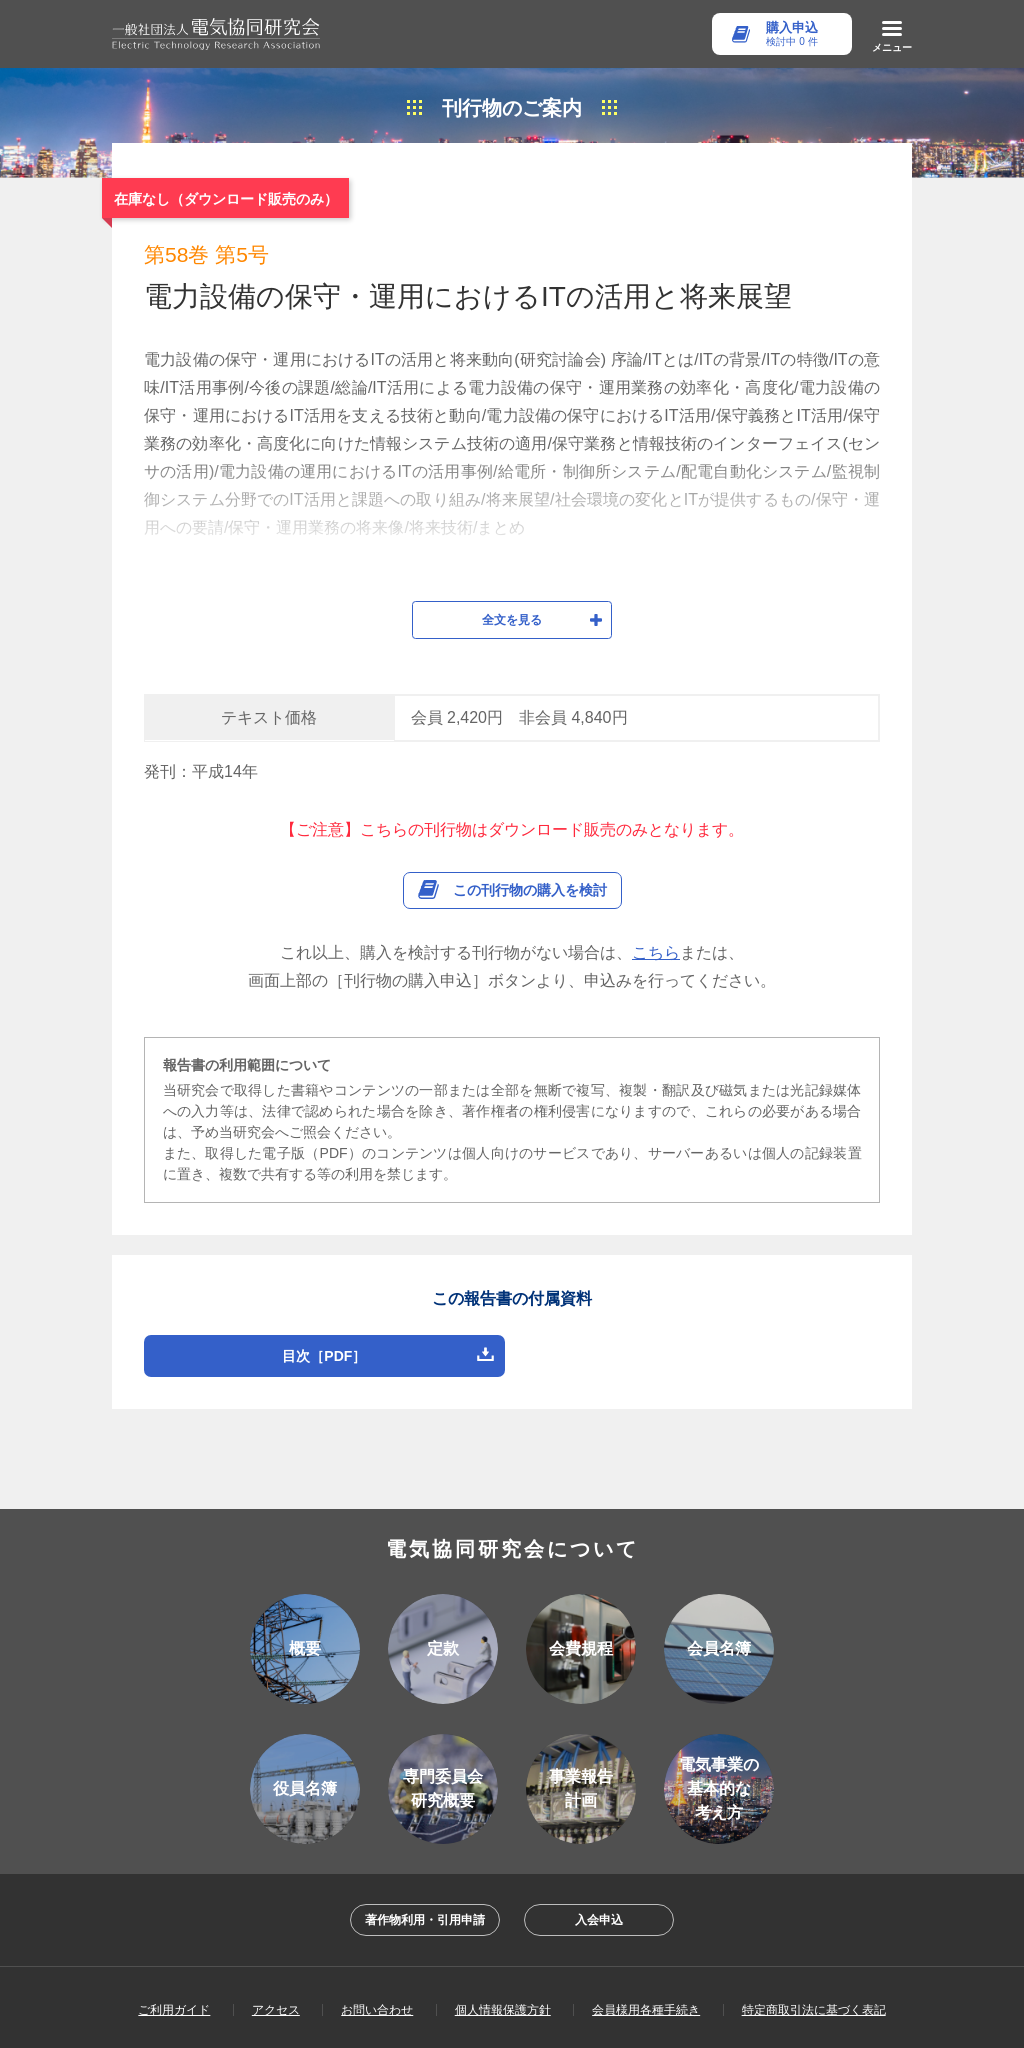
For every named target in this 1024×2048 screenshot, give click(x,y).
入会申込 (599, 1816)
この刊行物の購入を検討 (530, 786)
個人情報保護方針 (503, 1906)
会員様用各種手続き (646, 1906)
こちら (656, 848)
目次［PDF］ (324, 1252)
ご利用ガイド (174, 1906)
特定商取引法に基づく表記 (814, 1906)
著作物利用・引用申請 (425, 1816)
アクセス (276, 1906)
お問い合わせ (377, 1906)
